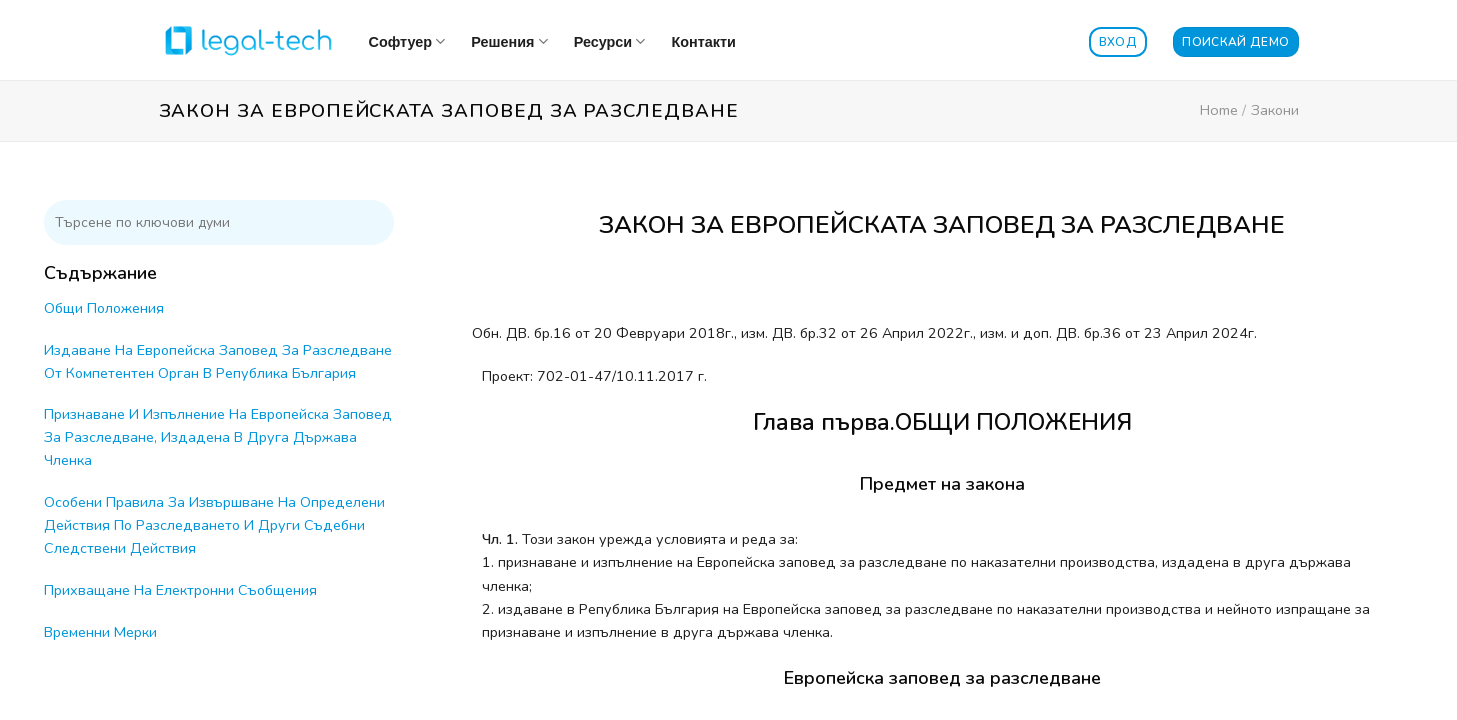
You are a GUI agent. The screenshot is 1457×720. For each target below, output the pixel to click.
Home (1219, 110)
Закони (1275, 110)
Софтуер (407, 41)
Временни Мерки (100, 632)
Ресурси (610, 41)
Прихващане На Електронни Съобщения (180, 590)
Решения (509, 41)
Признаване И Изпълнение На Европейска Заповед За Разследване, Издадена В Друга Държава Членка (218, 437)
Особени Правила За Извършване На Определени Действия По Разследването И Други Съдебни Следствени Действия (214, 525)
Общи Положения (104, 308)
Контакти (703, 42)
